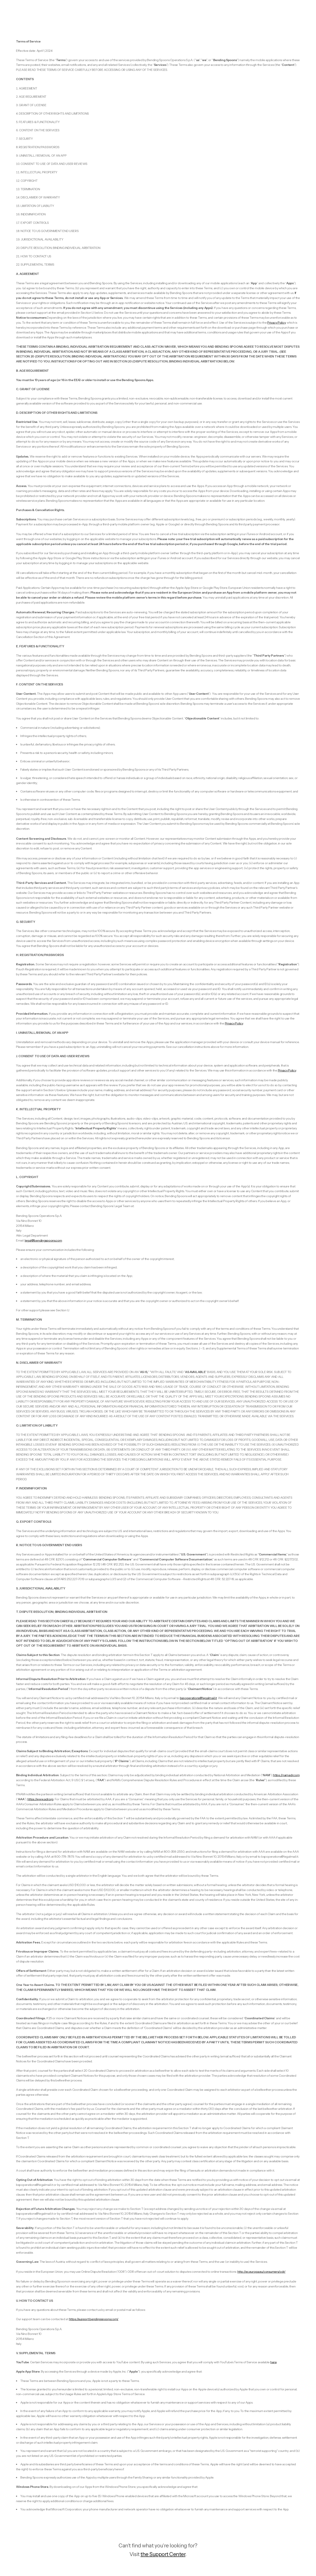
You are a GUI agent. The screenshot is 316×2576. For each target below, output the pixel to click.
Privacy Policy (276, 323)
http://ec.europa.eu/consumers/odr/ (261, 2272)
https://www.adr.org (40, 1799)
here (273, 2362)
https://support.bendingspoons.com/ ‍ (93, 2319)
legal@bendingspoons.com (43, 1240)
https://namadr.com (286, 1775)
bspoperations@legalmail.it (198, 1698)
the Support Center (162, 2554)
